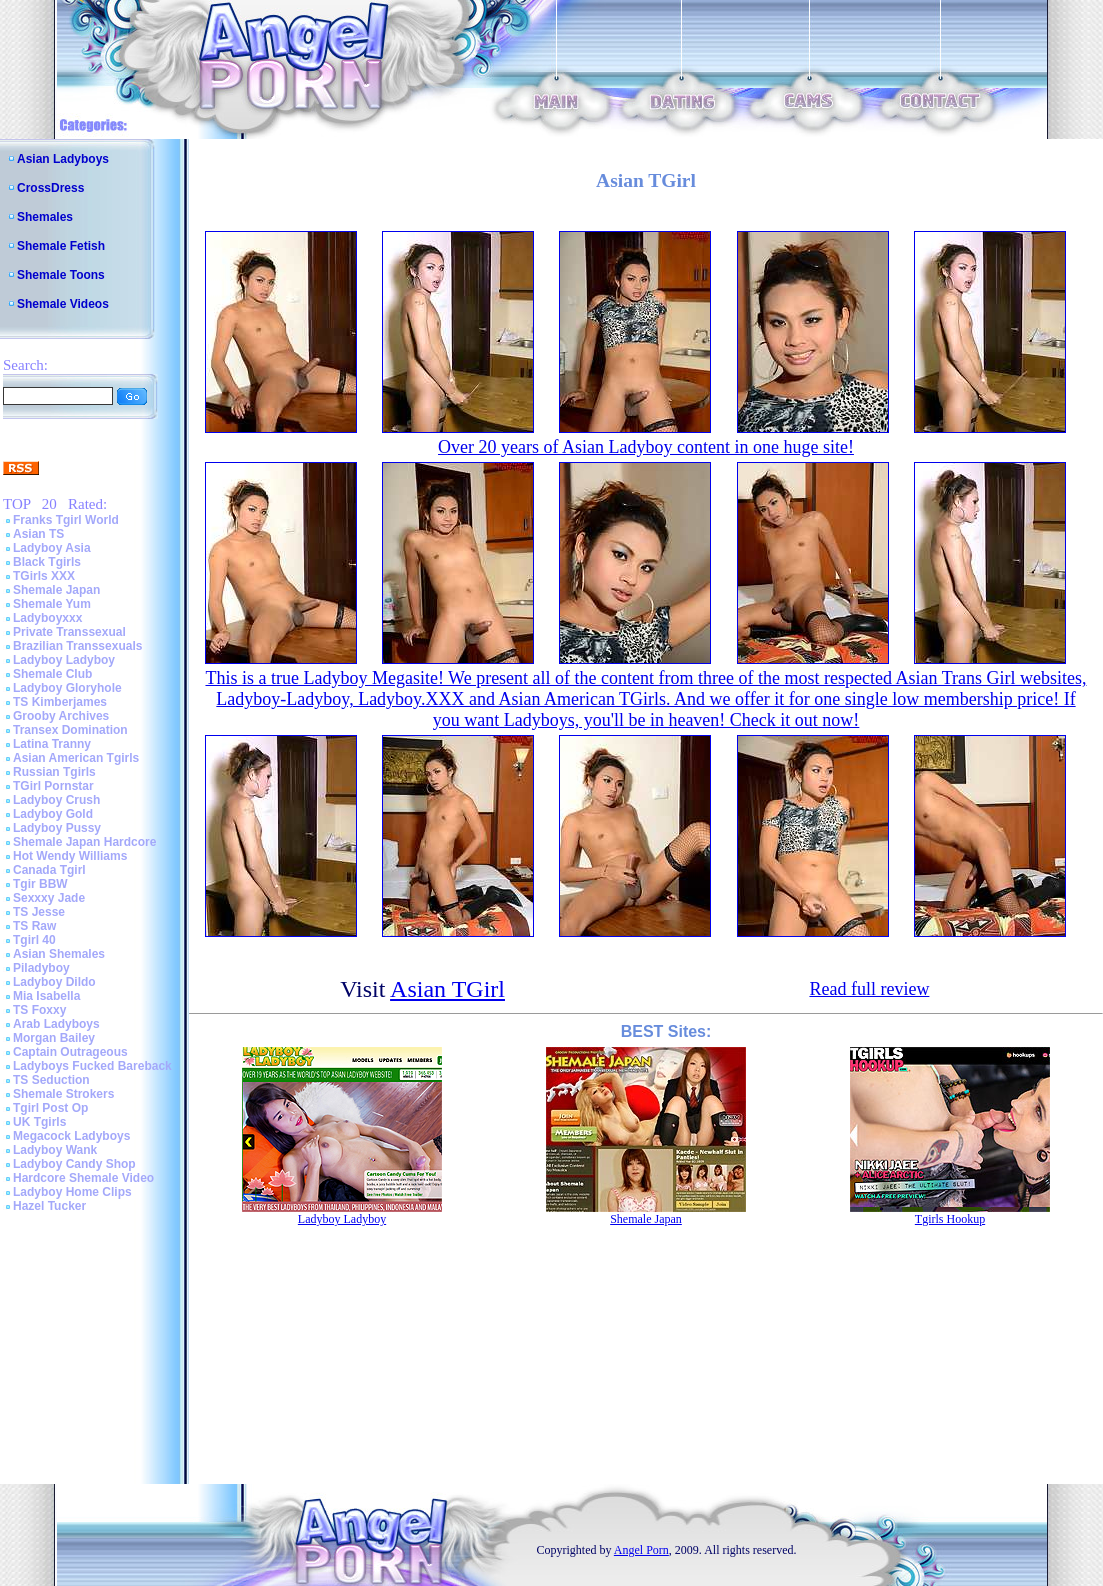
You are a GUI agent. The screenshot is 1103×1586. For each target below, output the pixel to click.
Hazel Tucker (49, 1206)
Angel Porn (641, 1550)
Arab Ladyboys (56, 1024)
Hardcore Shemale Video (83, 1178)
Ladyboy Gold (53, 814)
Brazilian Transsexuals (77, 646)
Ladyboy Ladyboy (64, 660)
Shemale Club (52, 674)
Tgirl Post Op (50, 1108)
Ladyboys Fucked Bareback (92, 1066)
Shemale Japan (56, 590)
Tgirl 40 (34, 940)
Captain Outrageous (70, 1052)
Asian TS (38, 534)
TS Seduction (51, 1080)
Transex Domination (70, 730)
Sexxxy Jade (49, 898)
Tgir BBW (40, 884)
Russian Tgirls (54, 772)
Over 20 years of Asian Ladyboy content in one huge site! (646, 447)
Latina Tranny (52, 744)
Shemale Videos (63, 304)
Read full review (869, 989)
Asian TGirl (447, 989)
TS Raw (34, 926)
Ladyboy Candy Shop (74, 1164)
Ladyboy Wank (55, 1150)
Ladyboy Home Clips (72, 1192)
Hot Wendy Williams (70, 856)
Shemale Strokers (63, 1094)
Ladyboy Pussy (57, 828)
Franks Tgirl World (66, 520)
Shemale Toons (61, 275)
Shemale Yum (52, 604)
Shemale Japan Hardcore (84, 842)
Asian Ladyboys (63, 159)
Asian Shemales (59, 954)
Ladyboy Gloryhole (67, 688)
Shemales (45, 217)
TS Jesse (39, 912)
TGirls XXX (44, 576)
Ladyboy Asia (52, 548)
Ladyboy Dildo (54, 982)
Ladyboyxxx (47, 618)
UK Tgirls (39, 1122)
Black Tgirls (47, 562)
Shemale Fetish (61, 246)
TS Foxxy (39, 1010)
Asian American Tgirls (76, 758)
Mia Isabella (46, 996)
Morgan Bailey (54, 1038)
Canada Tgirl (49, 870)
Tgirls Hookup (950, 1219)
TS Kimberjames (60, 702)
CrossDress (50, 188)
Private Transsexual (69, 632)
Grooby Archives (61, 716)
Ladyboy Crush (56, 800)
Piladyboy (41, 968)
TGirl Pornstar (53, 786)
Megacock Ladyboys (71, 1136)
